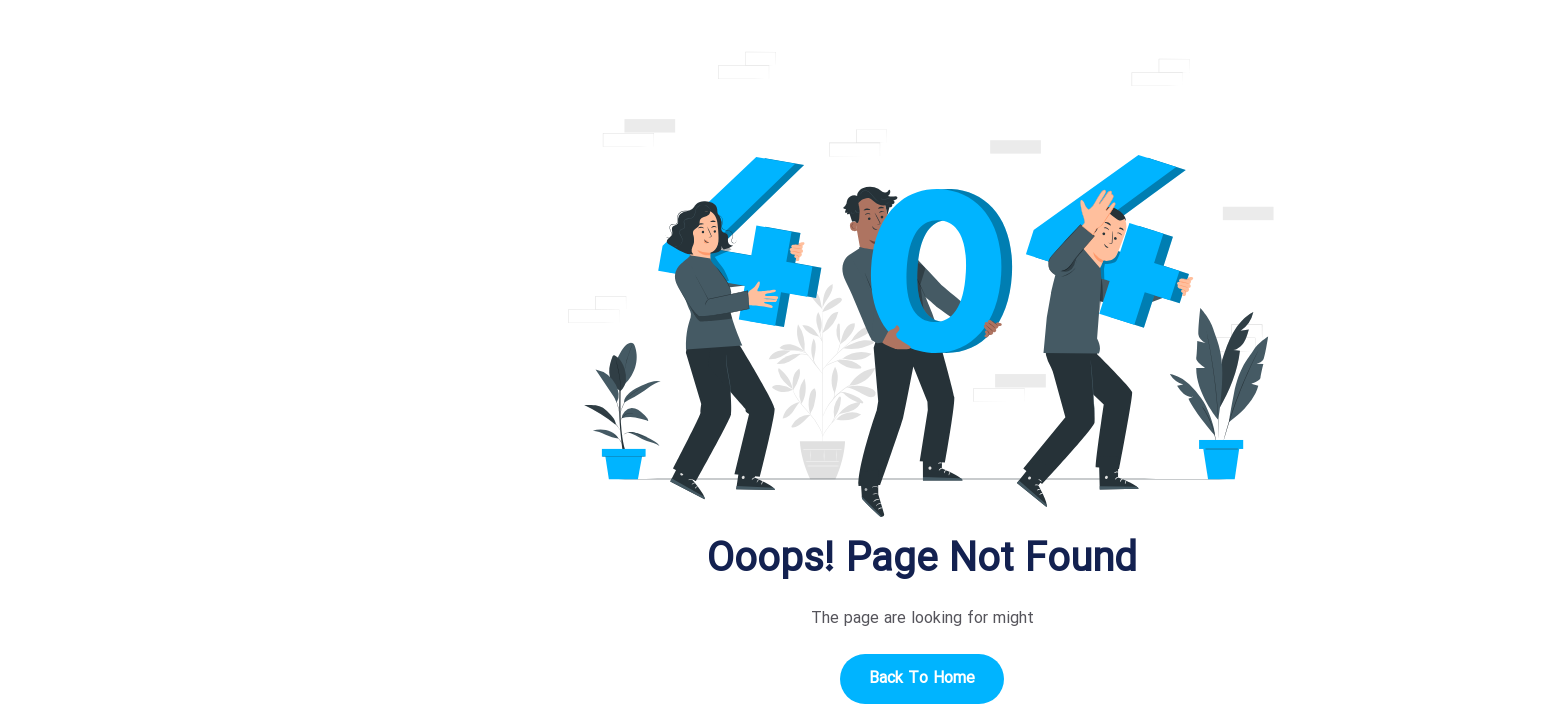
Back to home (784, 678)
